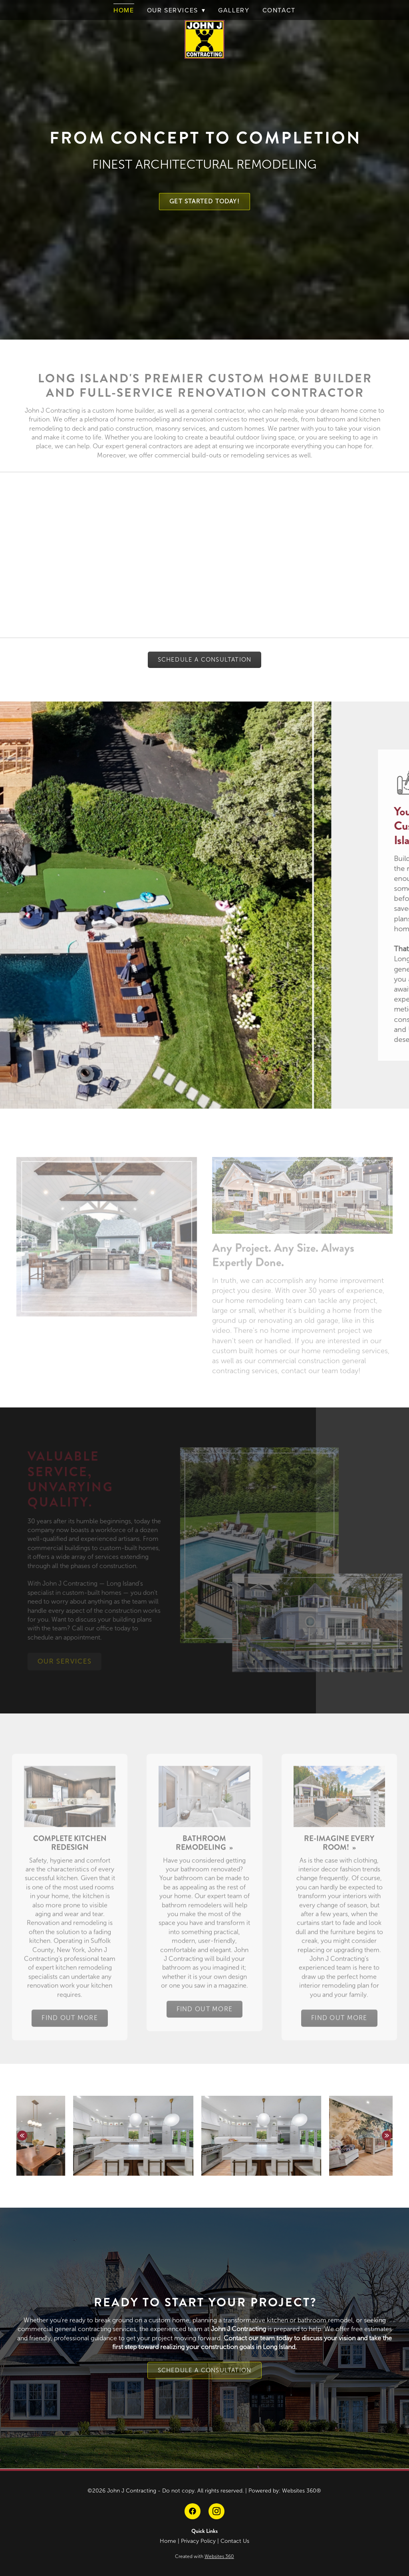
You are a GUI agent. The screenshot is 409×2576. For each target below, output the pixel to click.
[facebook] (193, 2511)
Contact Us (234, 2541)
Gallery (233, 10)
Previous (22, 2136)
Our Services (176, 10)
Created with (204, 2556)
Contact (279, 10)
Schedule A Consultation (205, 659)
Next (387, 2136)
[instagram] (216, 2511)
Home (123, 10)
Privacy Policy (198, 2541)
